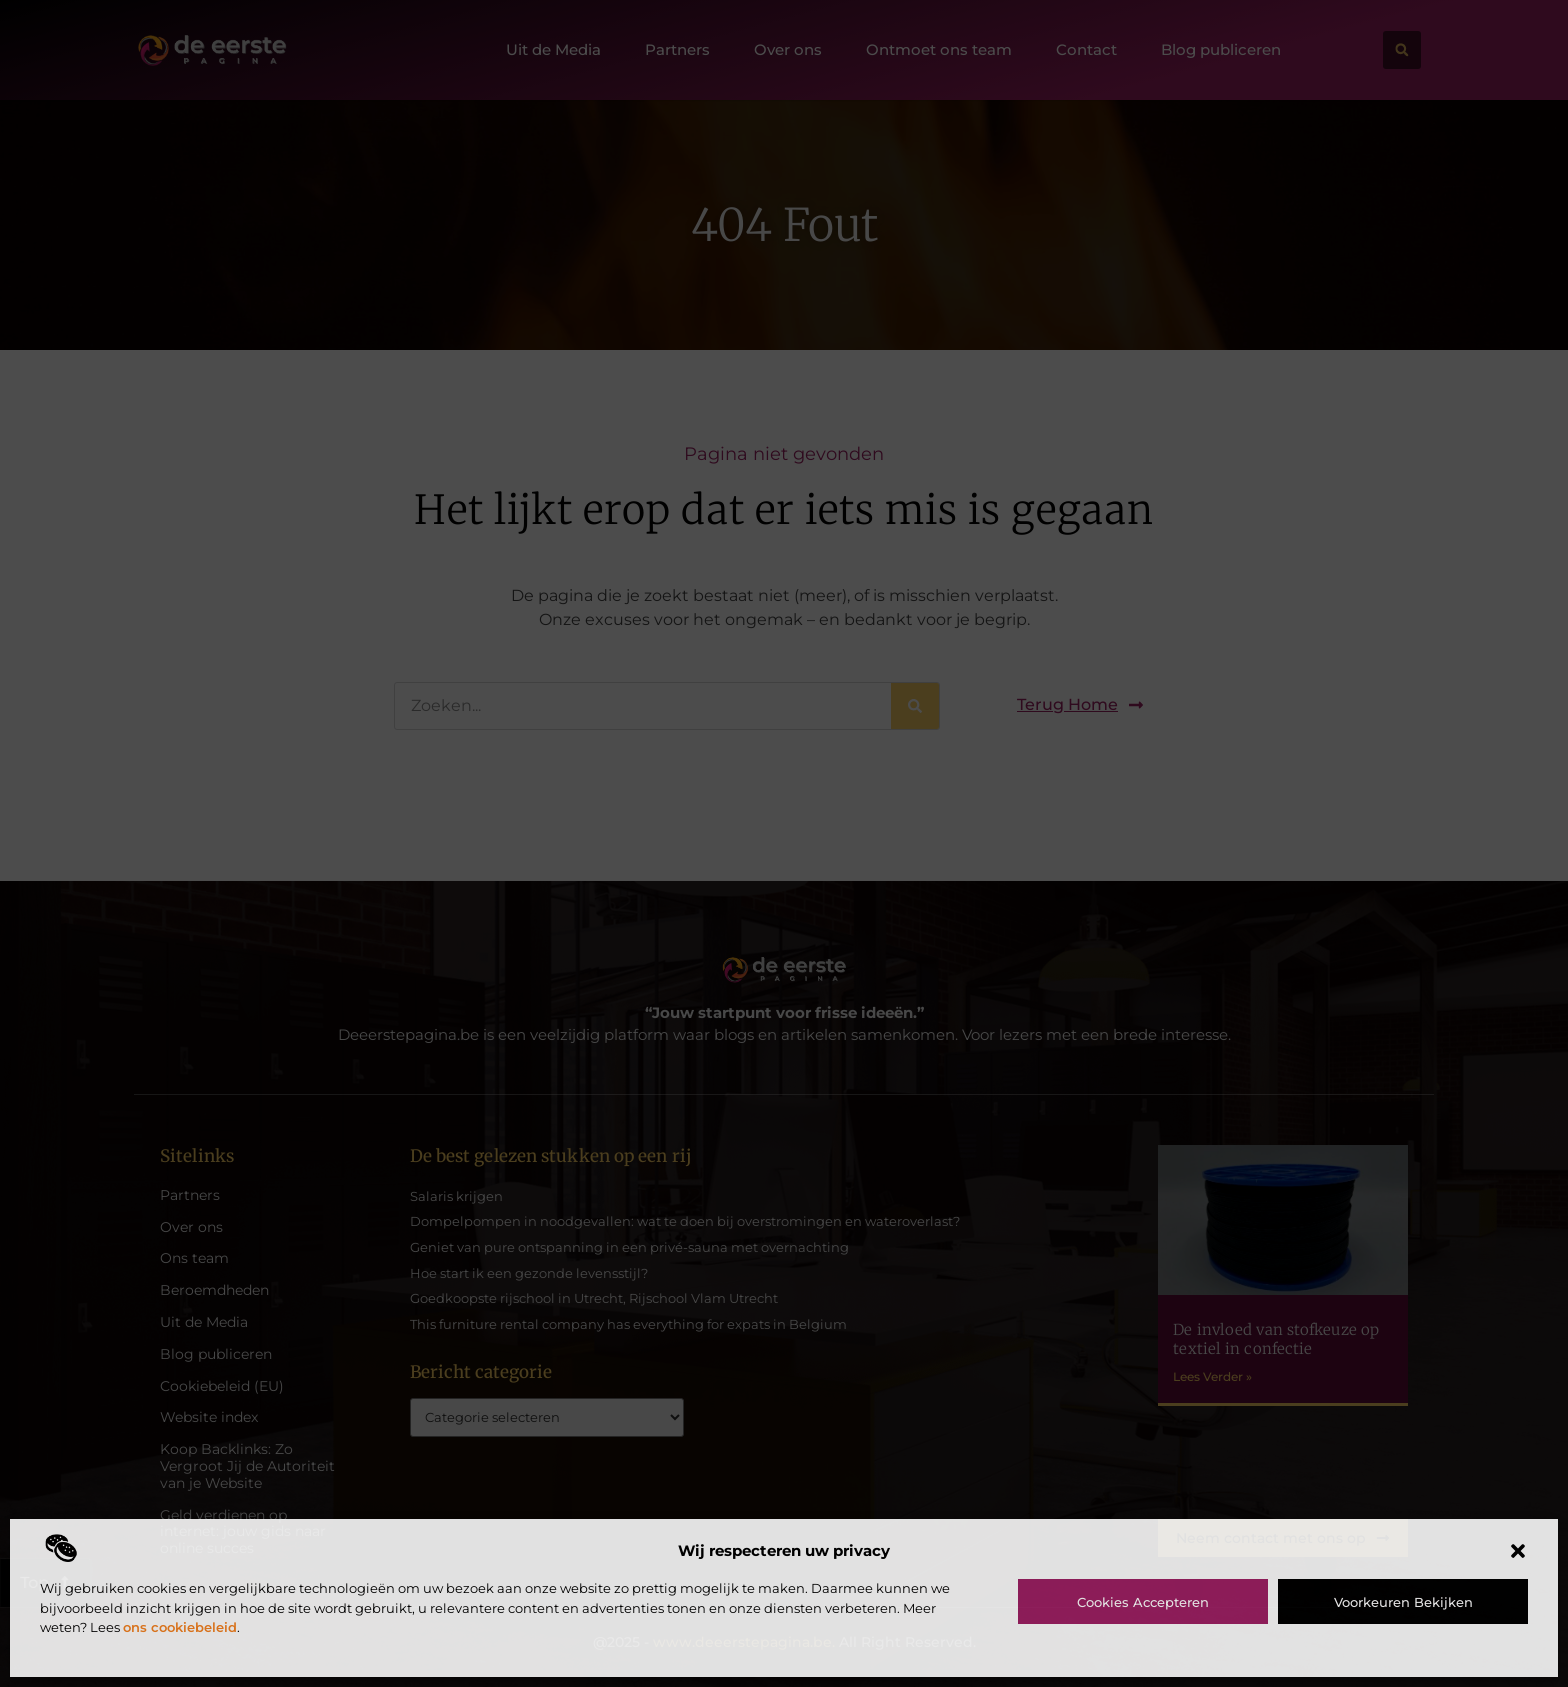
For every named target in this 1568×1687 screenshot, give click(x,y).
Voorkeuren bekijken (1403, 1602)
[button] (1518, 1551)
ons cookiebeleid (180, 1627)
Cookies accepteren (1143, 1602)
